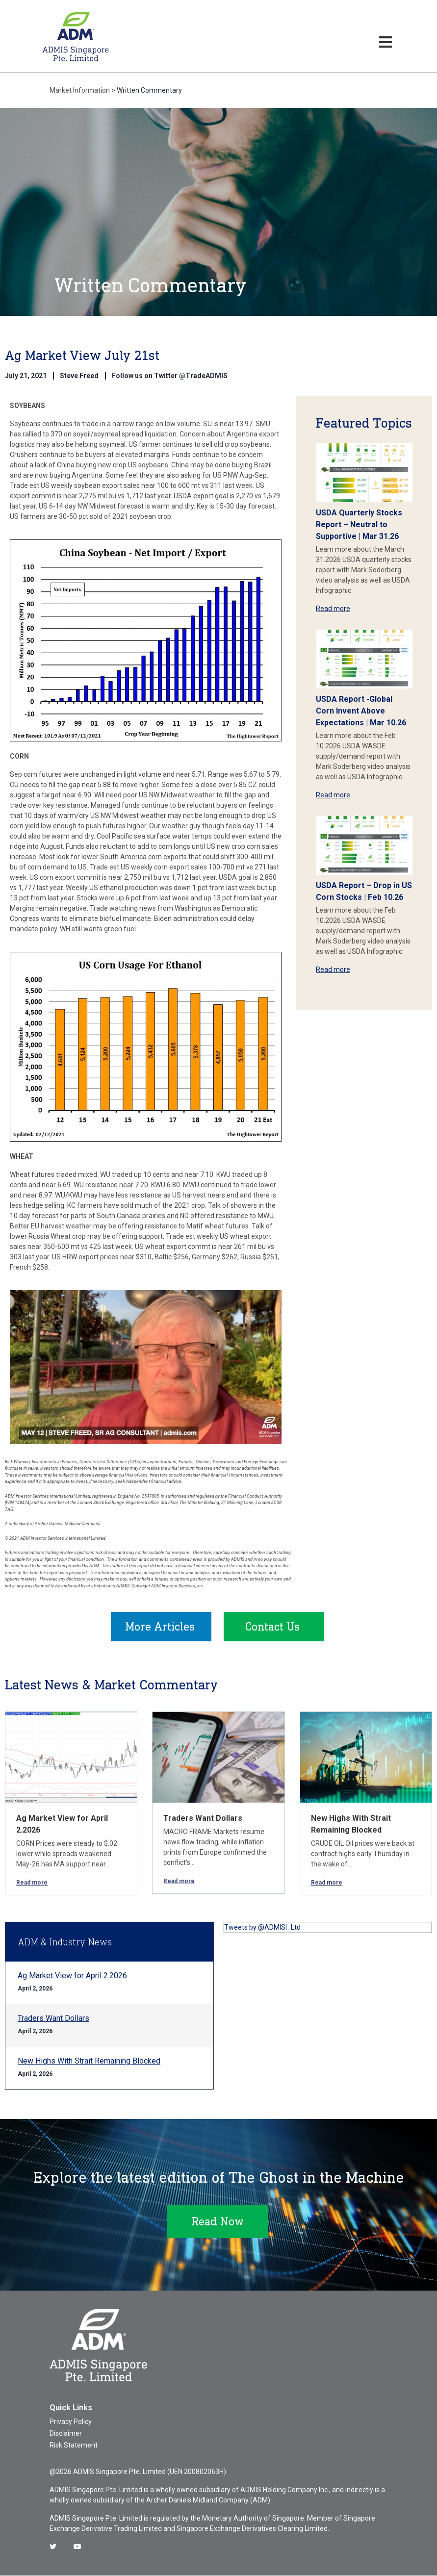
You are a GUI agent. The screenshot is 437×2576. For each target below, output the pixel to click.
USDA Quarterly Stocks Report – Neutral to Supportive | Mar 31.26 (359, 524)
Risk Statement (74, 2445)
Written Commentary (149, 90)
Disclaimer (66, 2434)
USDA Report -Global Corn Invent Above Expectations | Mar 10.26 (361, 710)
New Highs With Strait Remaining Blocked (89, 2061)
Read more (333, 608)
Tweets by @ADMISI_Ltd (262, 1928)
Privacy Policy (71, 2422)
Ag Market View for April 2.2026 (72, 1976)
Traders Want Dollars (202, 1818)
